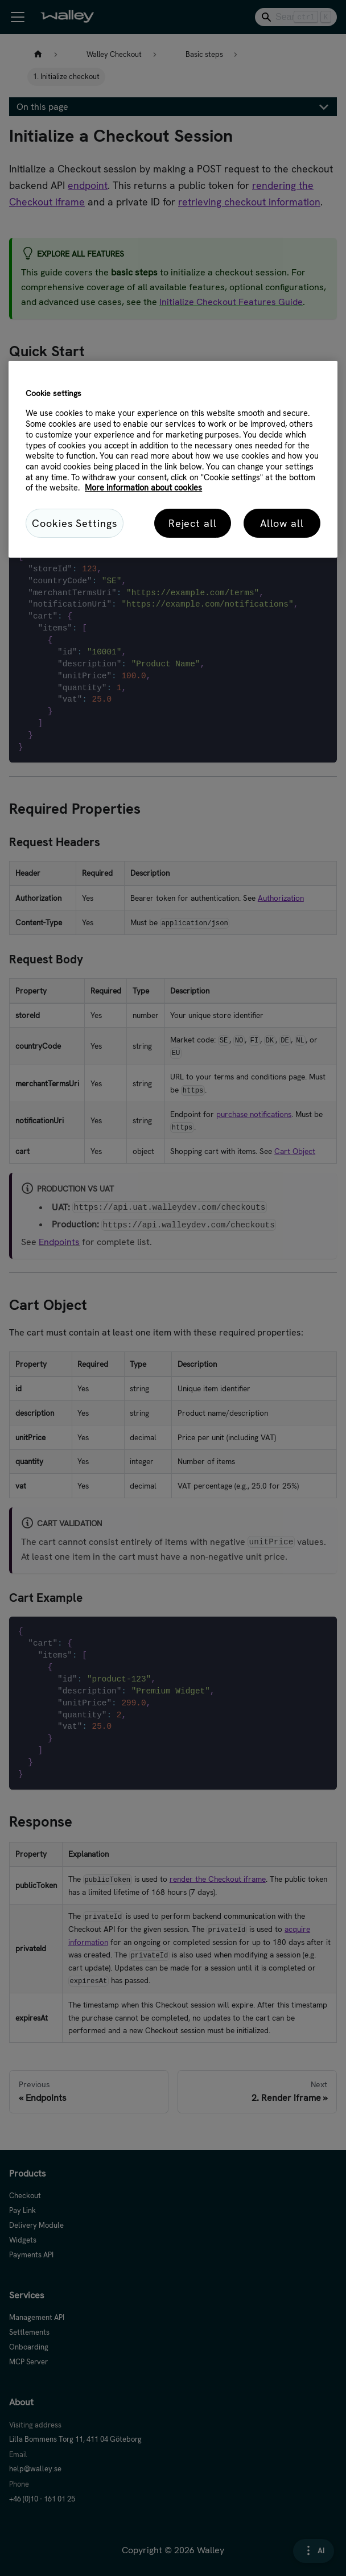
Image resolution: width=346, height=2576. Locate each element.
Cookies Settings (74, 523)
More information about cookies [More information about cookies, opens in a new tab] (143, 488)
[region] (173, 459)
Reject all (192, 523)
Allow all (282, 523)
